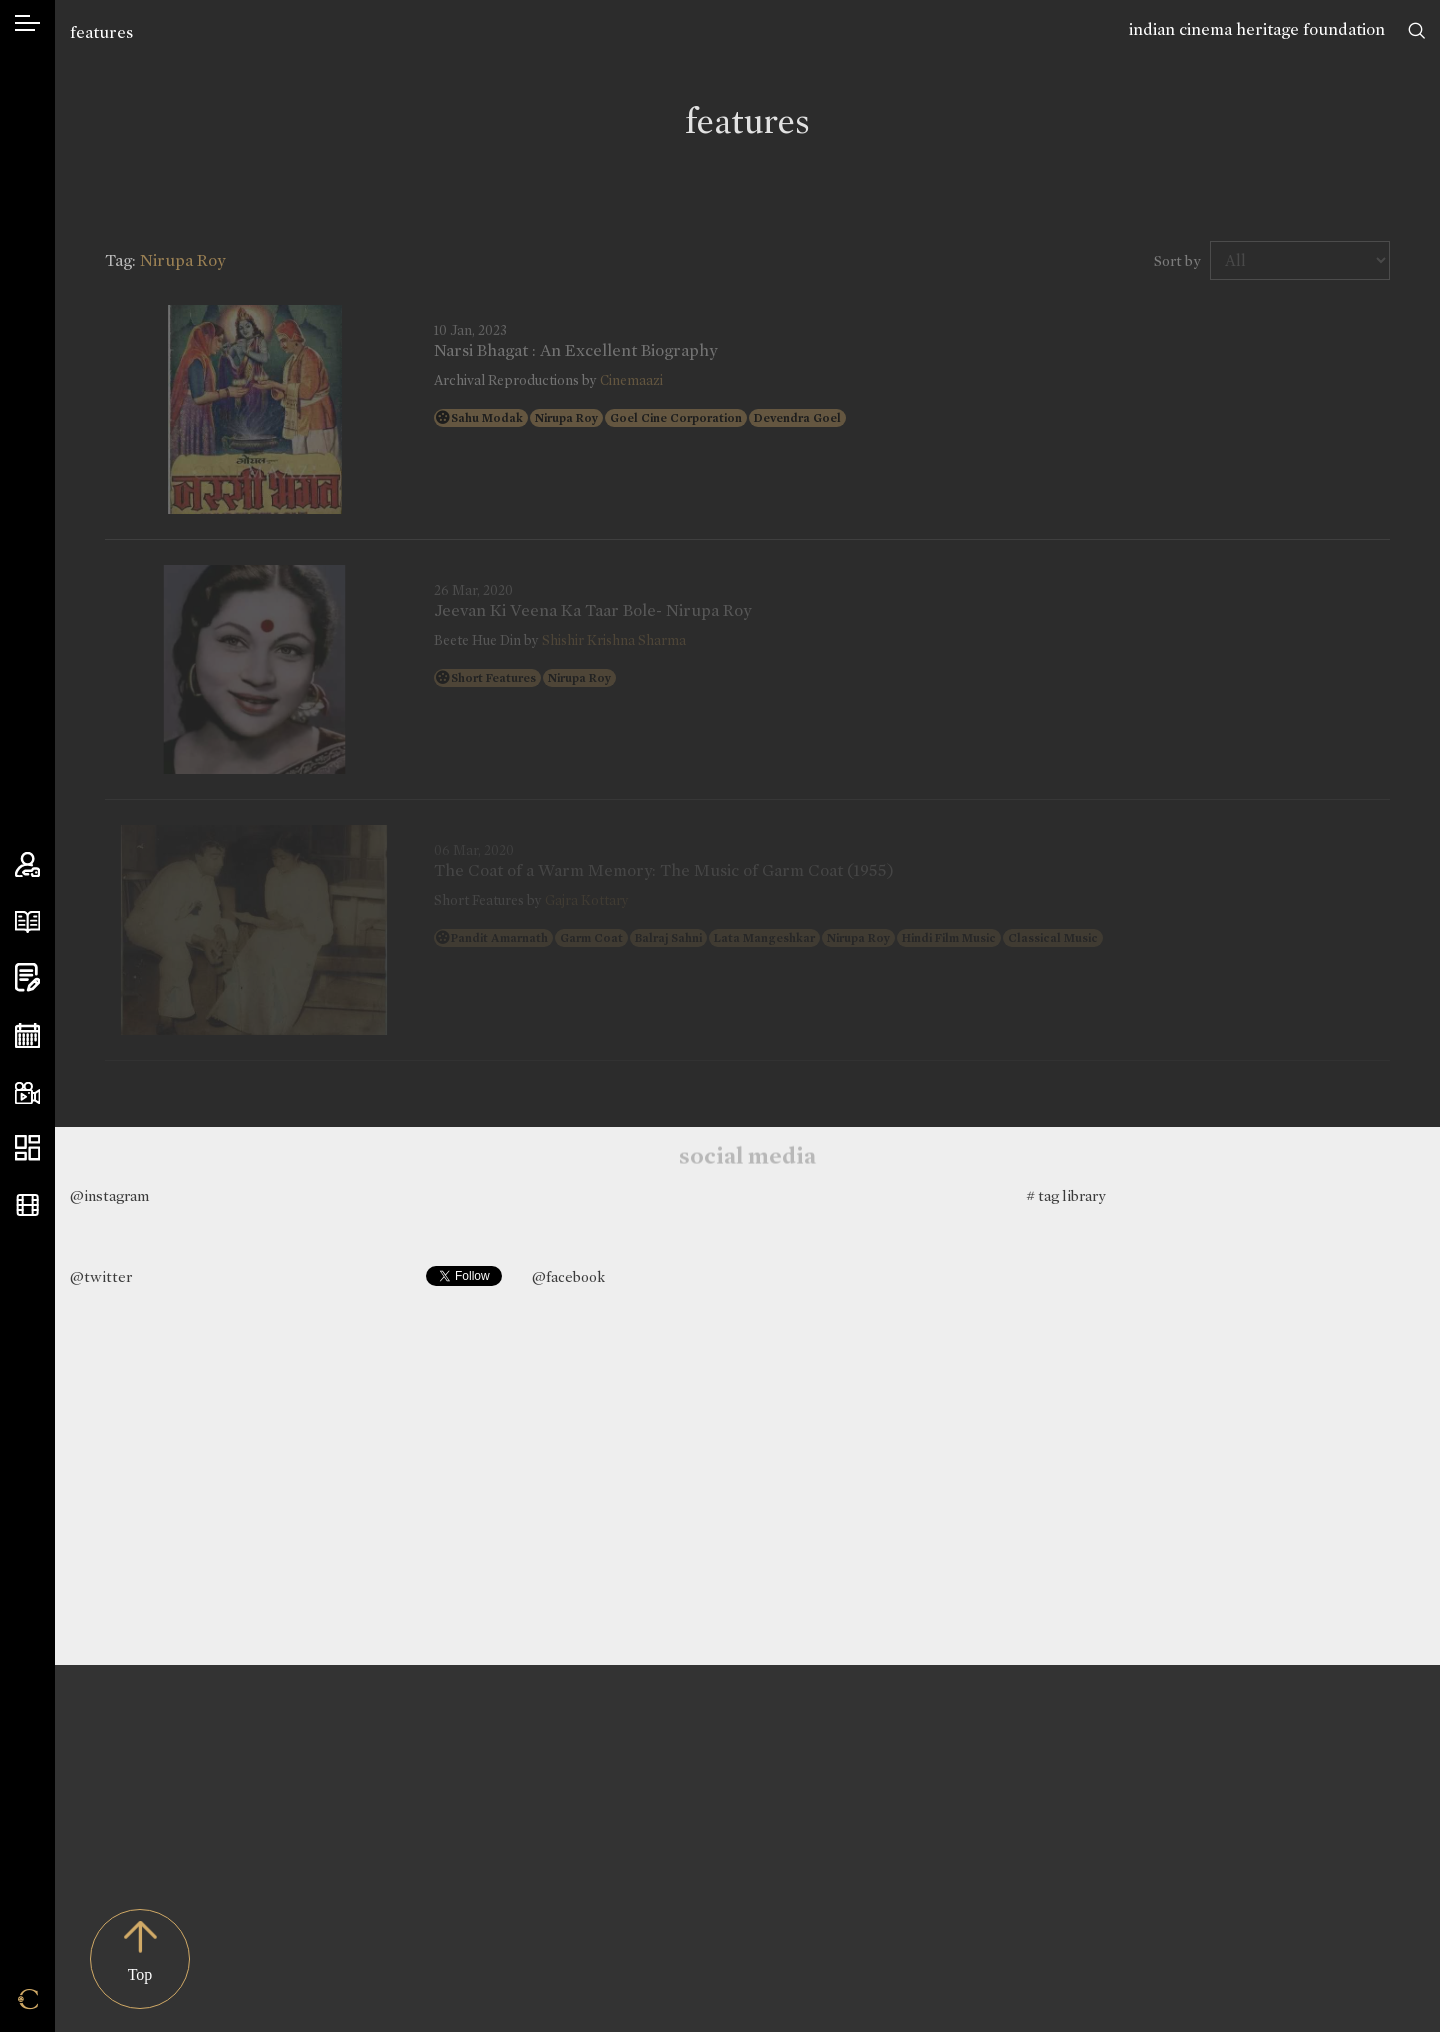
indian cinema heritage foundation (1257, 29)
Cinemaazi (631, 380)
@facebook (568, 1277)
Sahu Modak (487, 418)
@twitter (101, 1277)
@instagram (109, 1196)
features (101, 32)
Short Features (493, 678)
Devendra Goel (797, 418)
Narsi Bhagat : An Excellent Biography (575, 351)
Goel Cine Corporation (676, 418)
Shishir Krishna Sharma (614, 640)
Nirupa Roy (566, 418)
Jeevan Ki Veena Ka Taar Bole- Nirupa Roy (592, 611)
